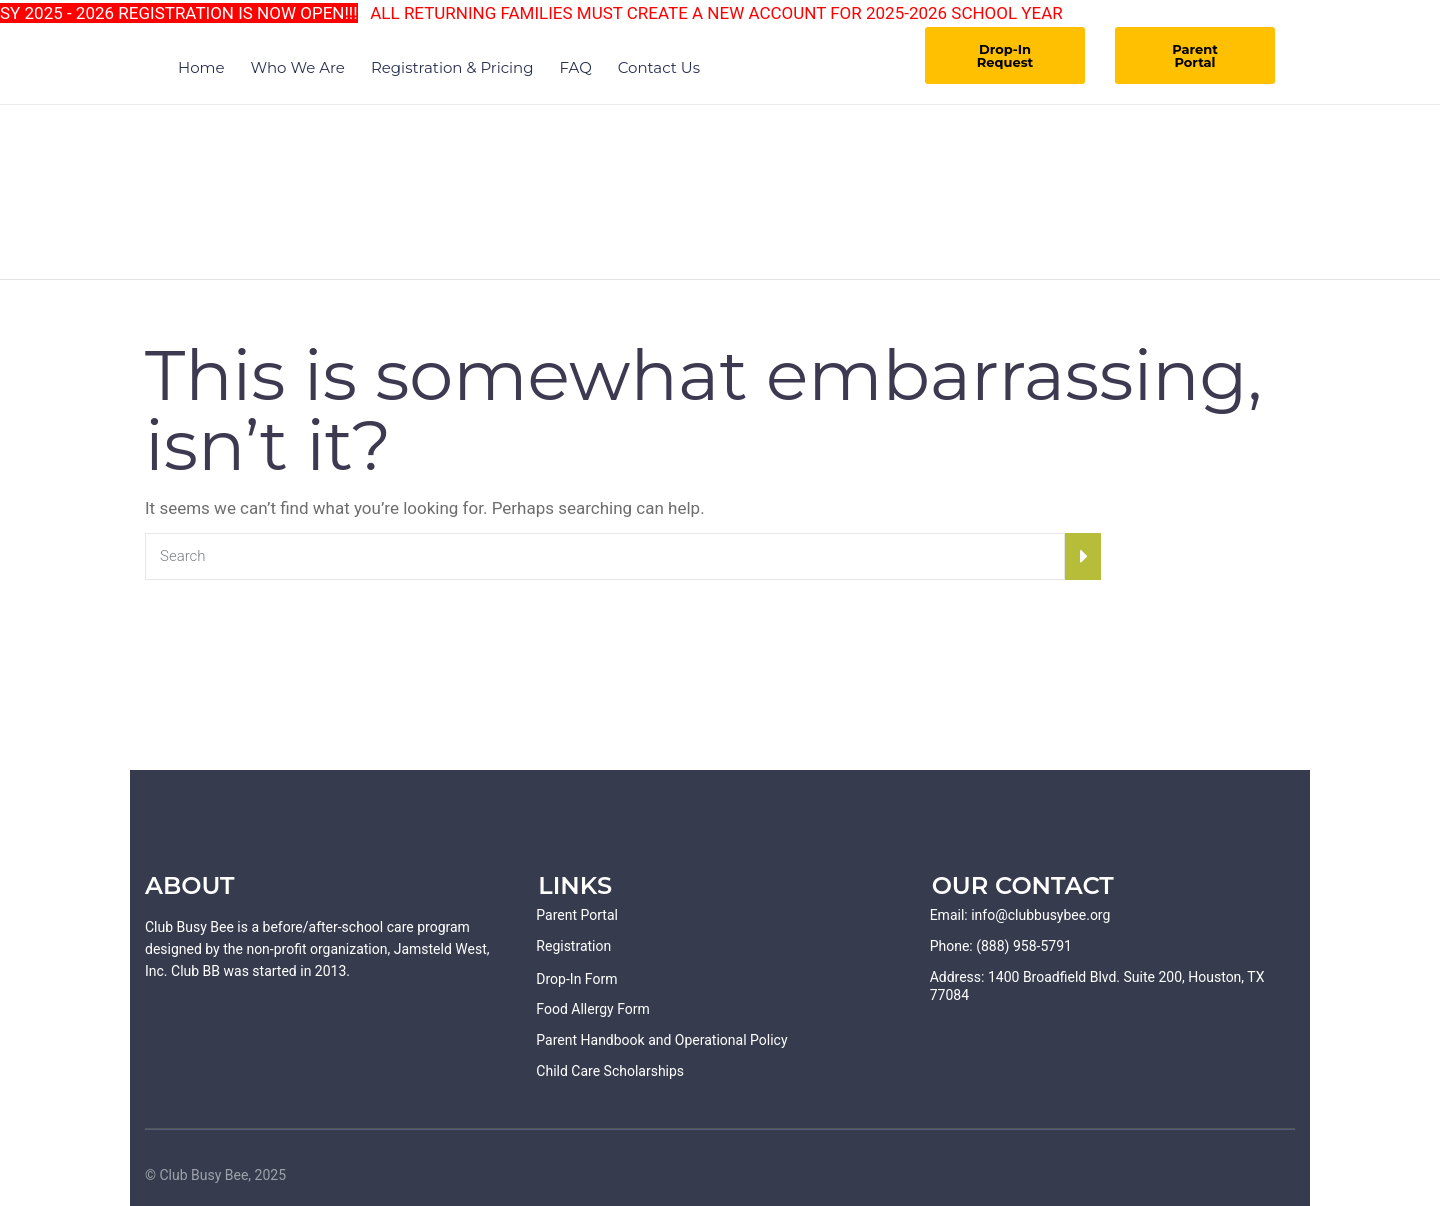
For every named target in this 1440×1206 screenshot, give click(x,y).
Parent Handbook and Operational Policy (661, 1040)
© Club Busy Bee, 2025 (215, 1175)
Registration (573, 946)
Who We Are (298, 67)
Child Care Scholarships (610, 1071)
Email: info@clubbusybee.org (1020, 915)
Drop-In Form (576, 979)
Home (201, 67)
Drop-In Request (1005, 55)
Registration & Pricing (452, 67)
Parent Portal (1195, 55)
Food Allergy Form (592, 1009)
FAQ (576, 67)
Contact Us (659, 67)
